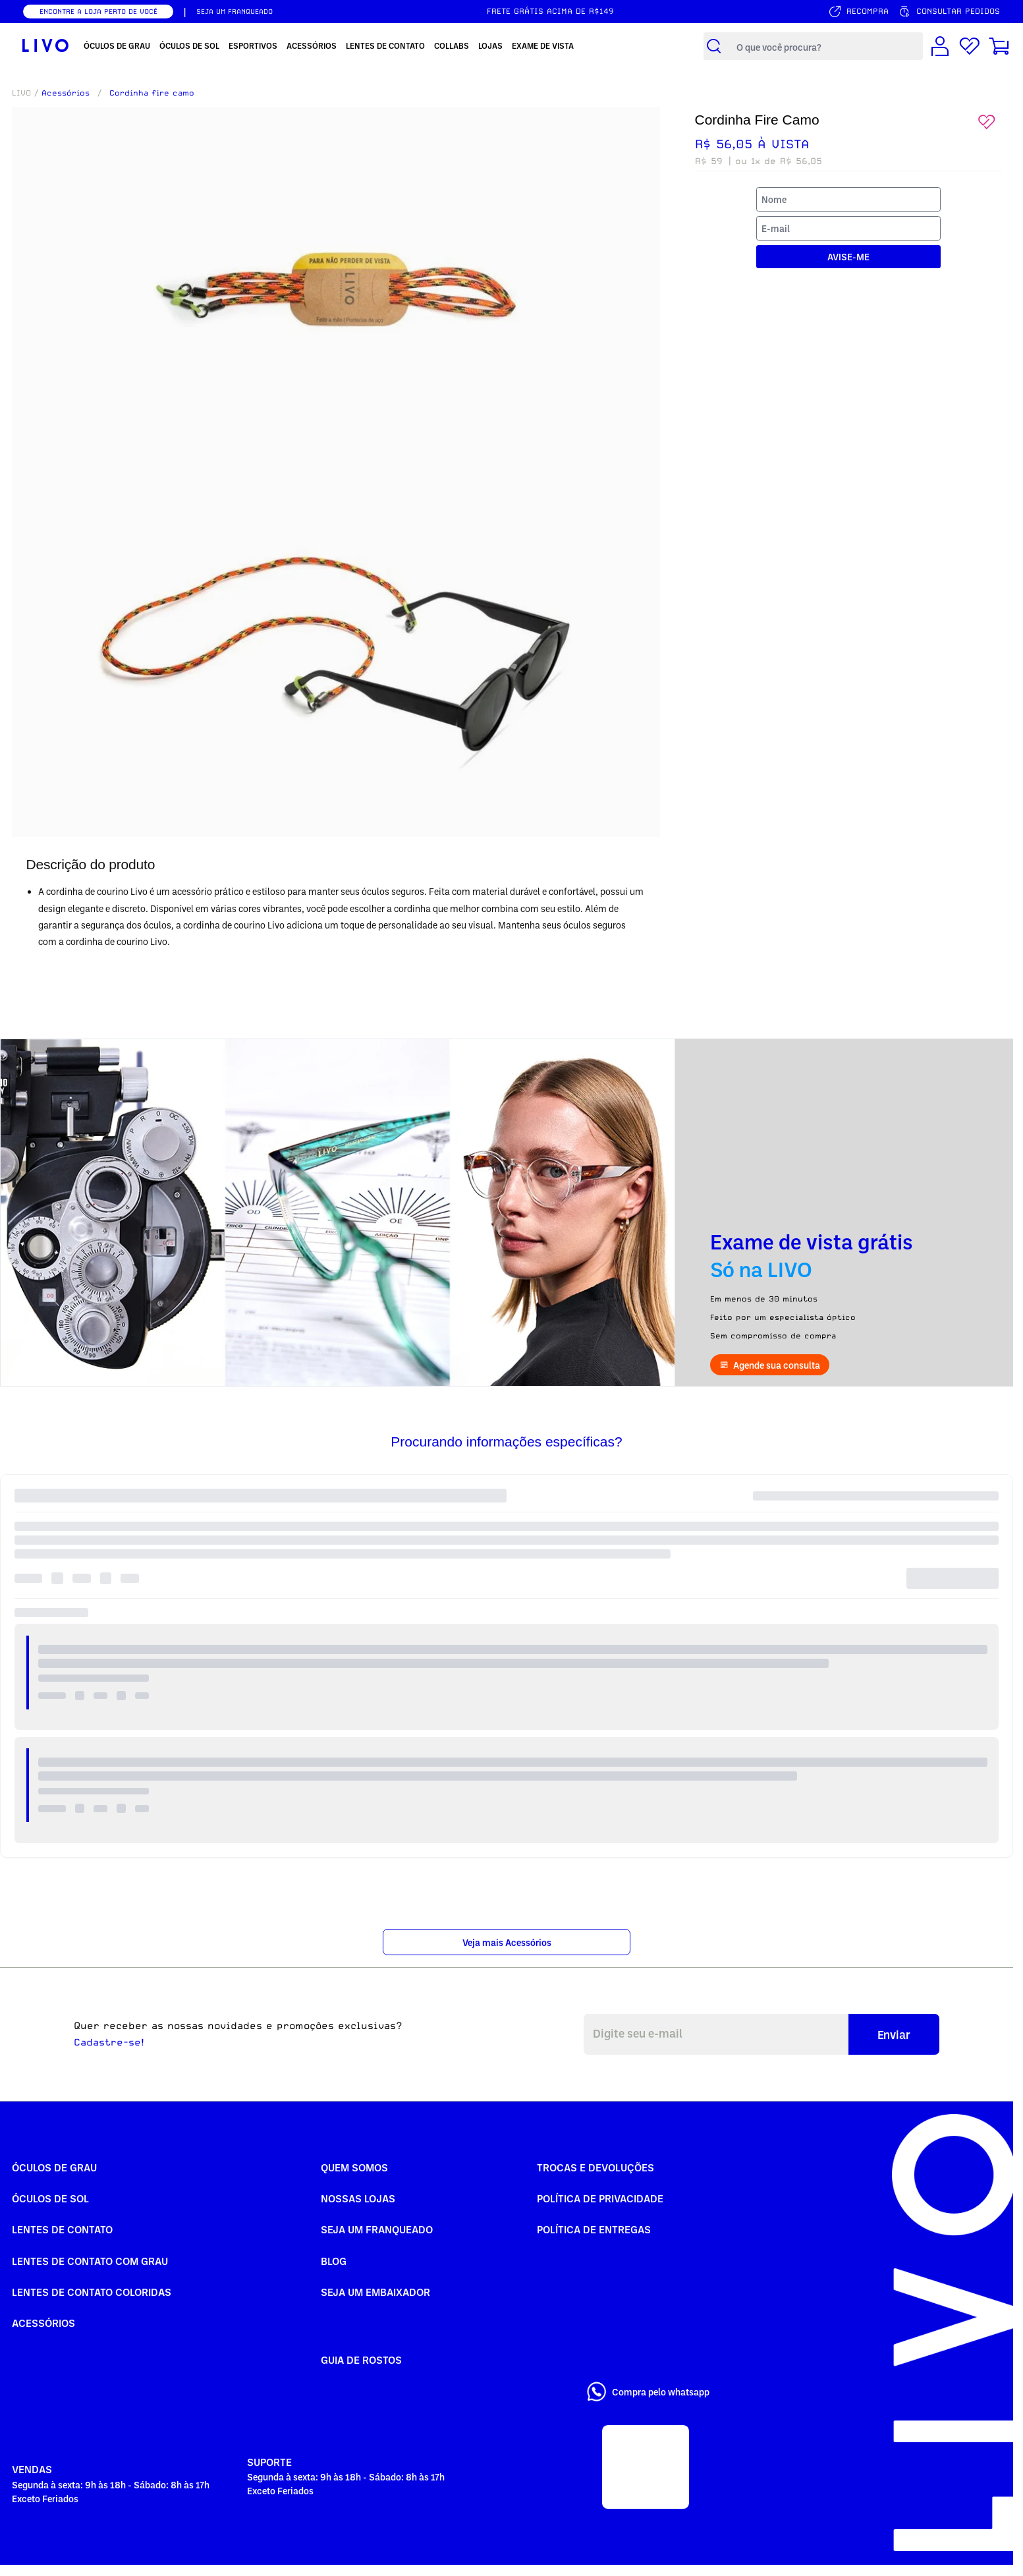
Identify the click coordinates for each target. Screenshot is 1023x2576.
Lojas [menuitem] (490, 45)
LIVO (21, 93)
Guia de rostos (361, 2359)
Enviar (893, 2034)
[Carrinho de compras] (999, 46)
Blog (333, 2261)
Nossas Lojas (358, 2198)
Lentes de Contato (62, 2229)
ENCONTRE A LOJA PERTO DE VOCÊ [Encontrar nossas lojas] (98, 11)
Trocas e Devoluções (595, 2167)
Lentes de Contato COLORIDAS (91, 2292)
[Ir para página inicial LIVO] (45, 46)
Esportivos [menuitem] (253, 45)
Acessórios (65, 93)
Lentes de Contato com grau (90, 2261)
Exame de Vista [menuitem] (543, 45)
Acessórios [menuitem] (312, 45)
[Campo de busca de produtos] (826, 46)
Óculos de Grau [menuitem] (117, 45)
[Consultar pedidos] (949, 12)
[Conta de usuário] (940, 46)
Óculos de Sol (50, 2198)
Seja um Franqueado (377, 2229)
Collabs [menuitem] (451, 45)
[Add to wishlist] (986, 122)
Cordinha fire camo (151, 93)
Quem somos (354, 2167)
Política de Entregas (594, 2229)
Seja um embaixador (375, 2292)
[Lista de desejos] (969, 46)
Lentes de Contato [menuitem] (385, 45)
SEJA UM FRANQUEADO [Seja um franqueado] (234, 11)
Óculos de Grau (54, 2167)
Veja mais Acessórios (506, 1942)
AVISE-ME (848, 256)
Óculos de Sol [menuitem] (189, 45)
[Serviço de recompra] (858, 12)
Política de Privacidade (600, 2198)
